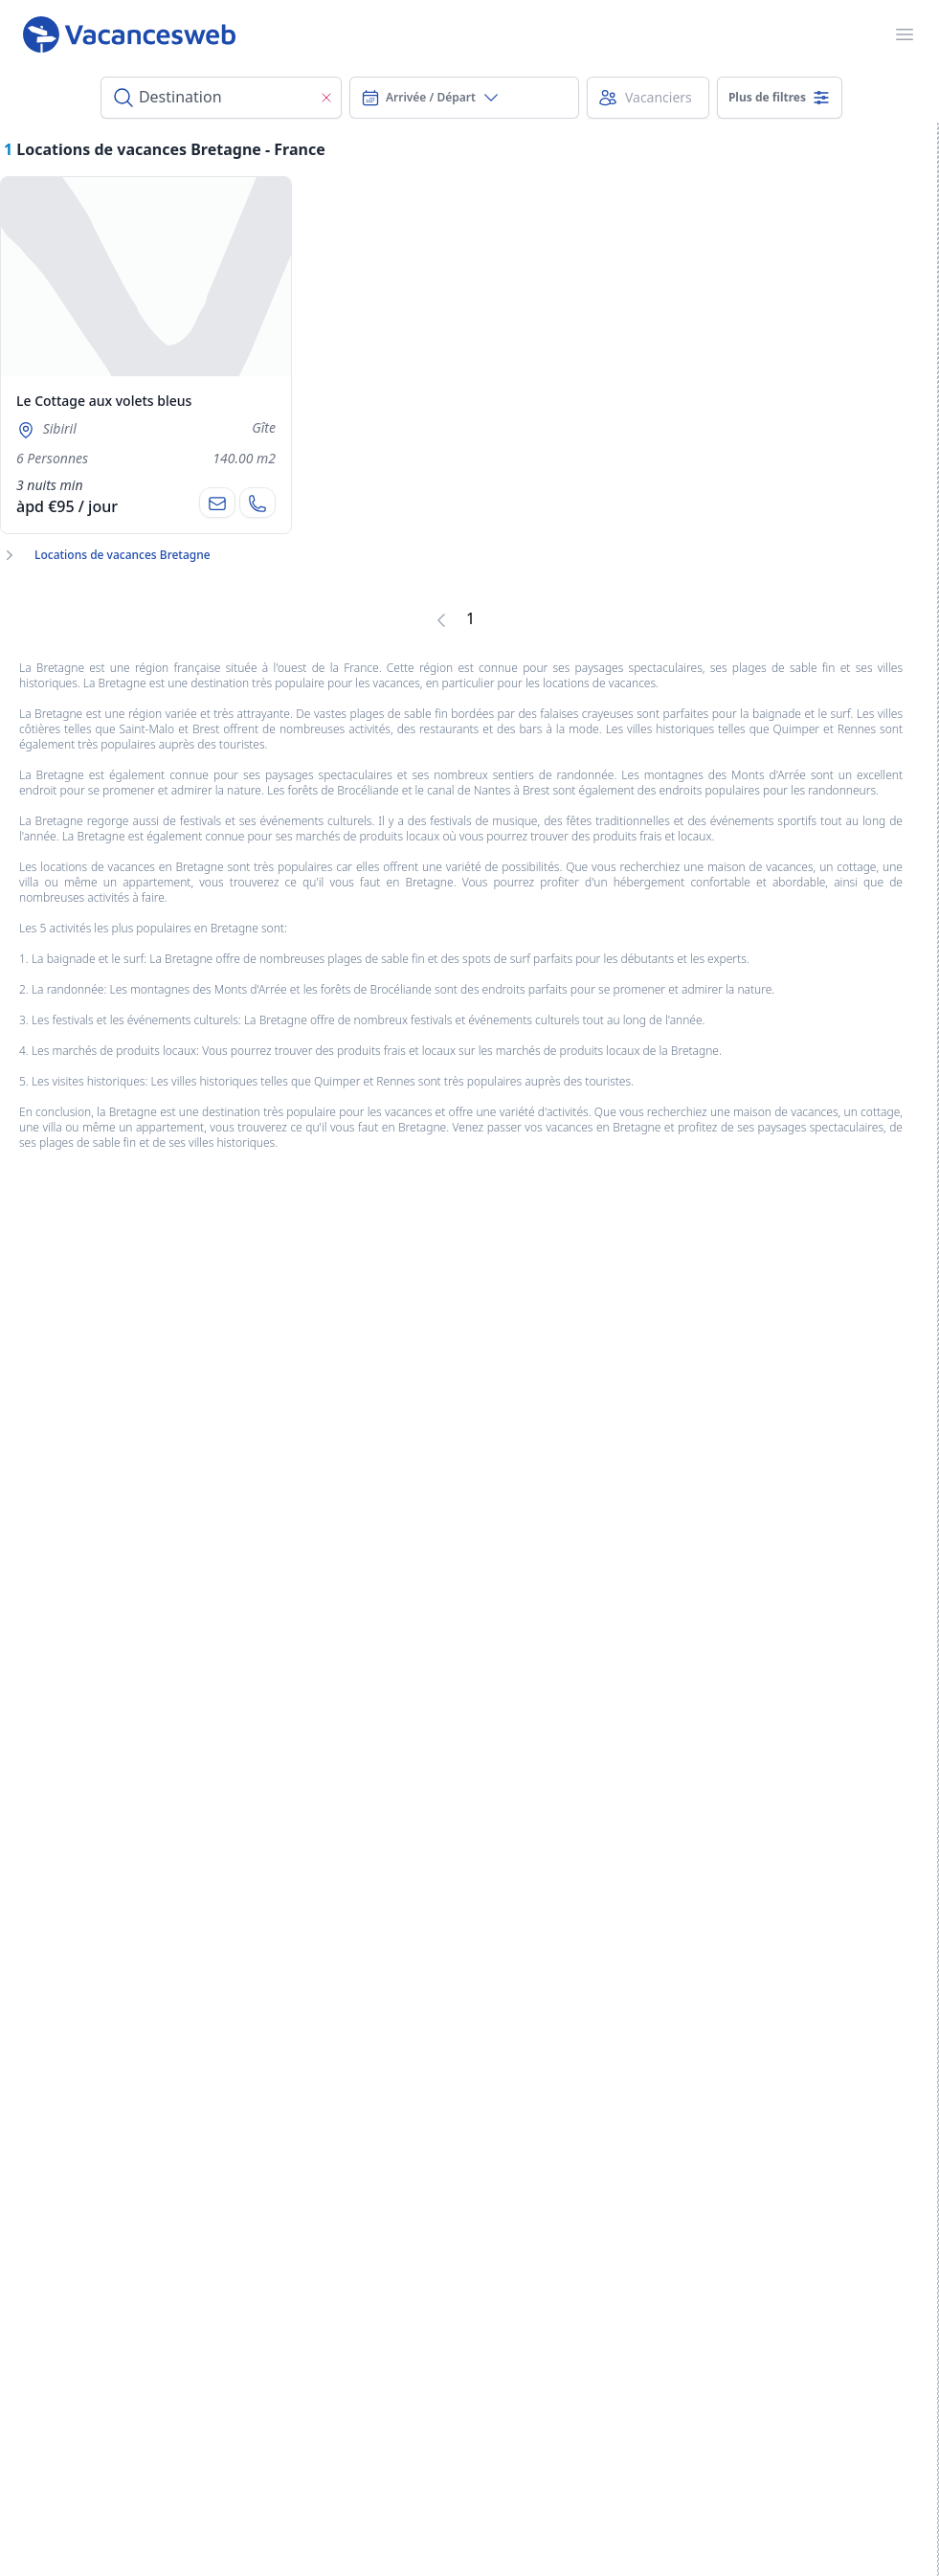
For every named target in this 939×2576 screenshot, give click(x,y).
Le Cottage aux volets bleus (103, 401)
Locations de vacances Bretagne (122, 555)
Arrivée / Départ (431, 97)
